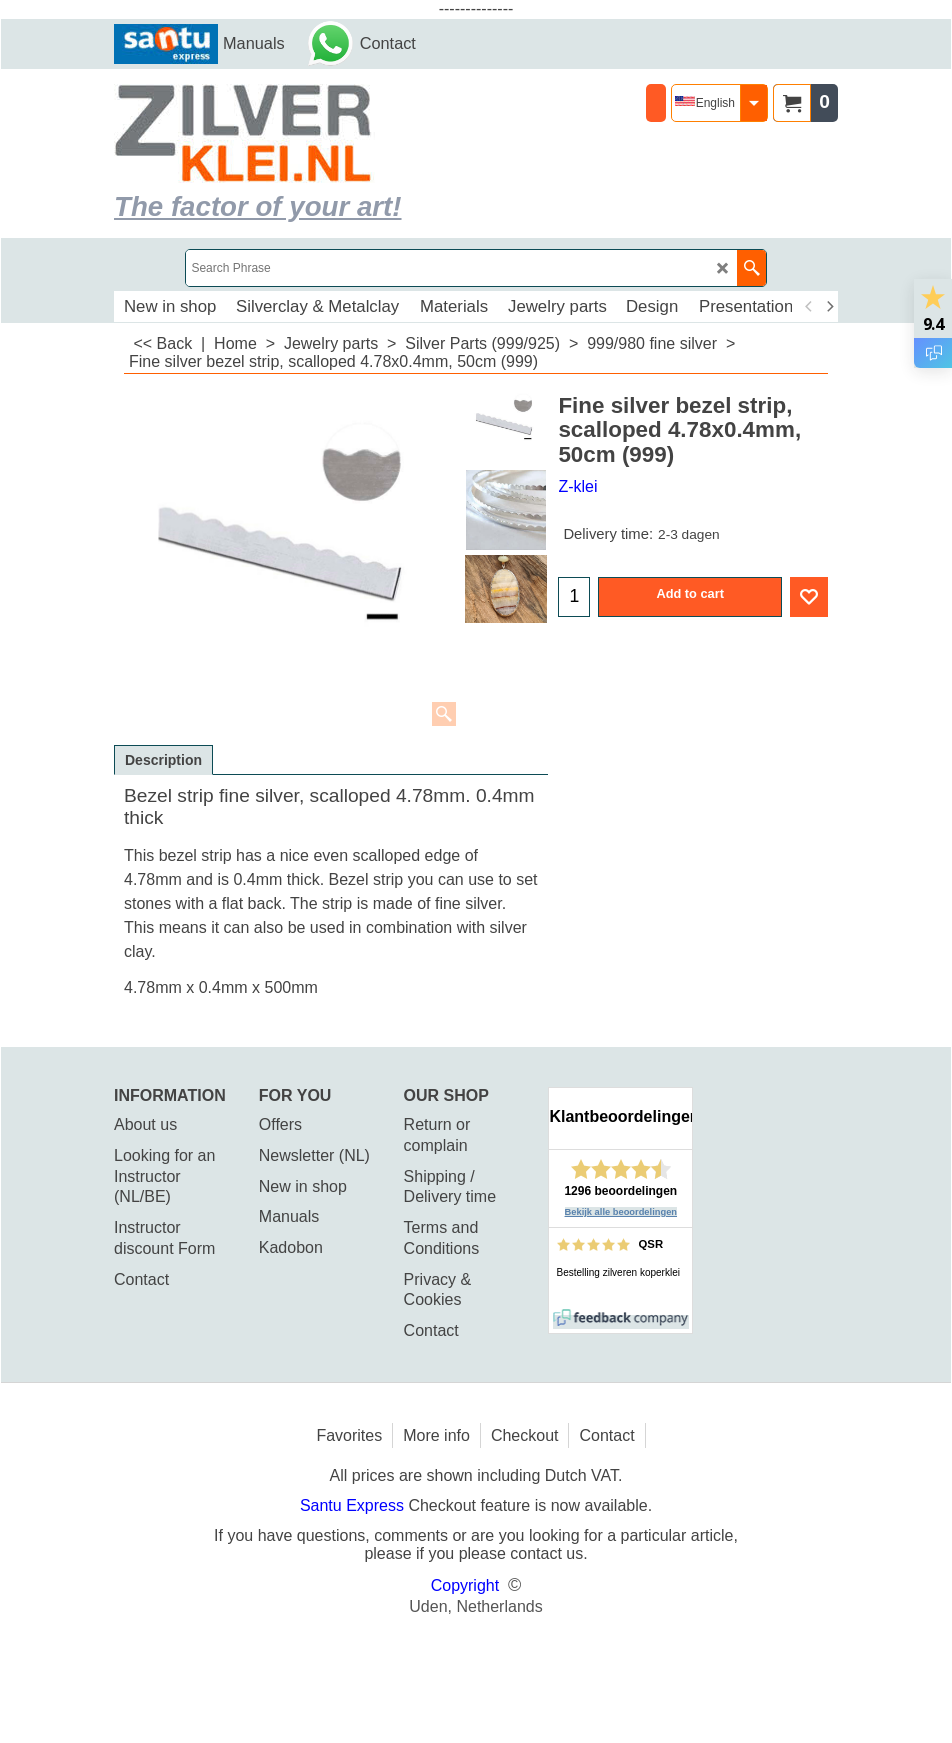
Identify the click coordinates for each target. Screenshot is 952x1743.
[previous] (809, 307)
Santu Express (354, 1505)
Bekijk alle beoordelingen (621, 1212)
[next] (829, 307)
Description (163, 760)
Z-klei (577, 486)
